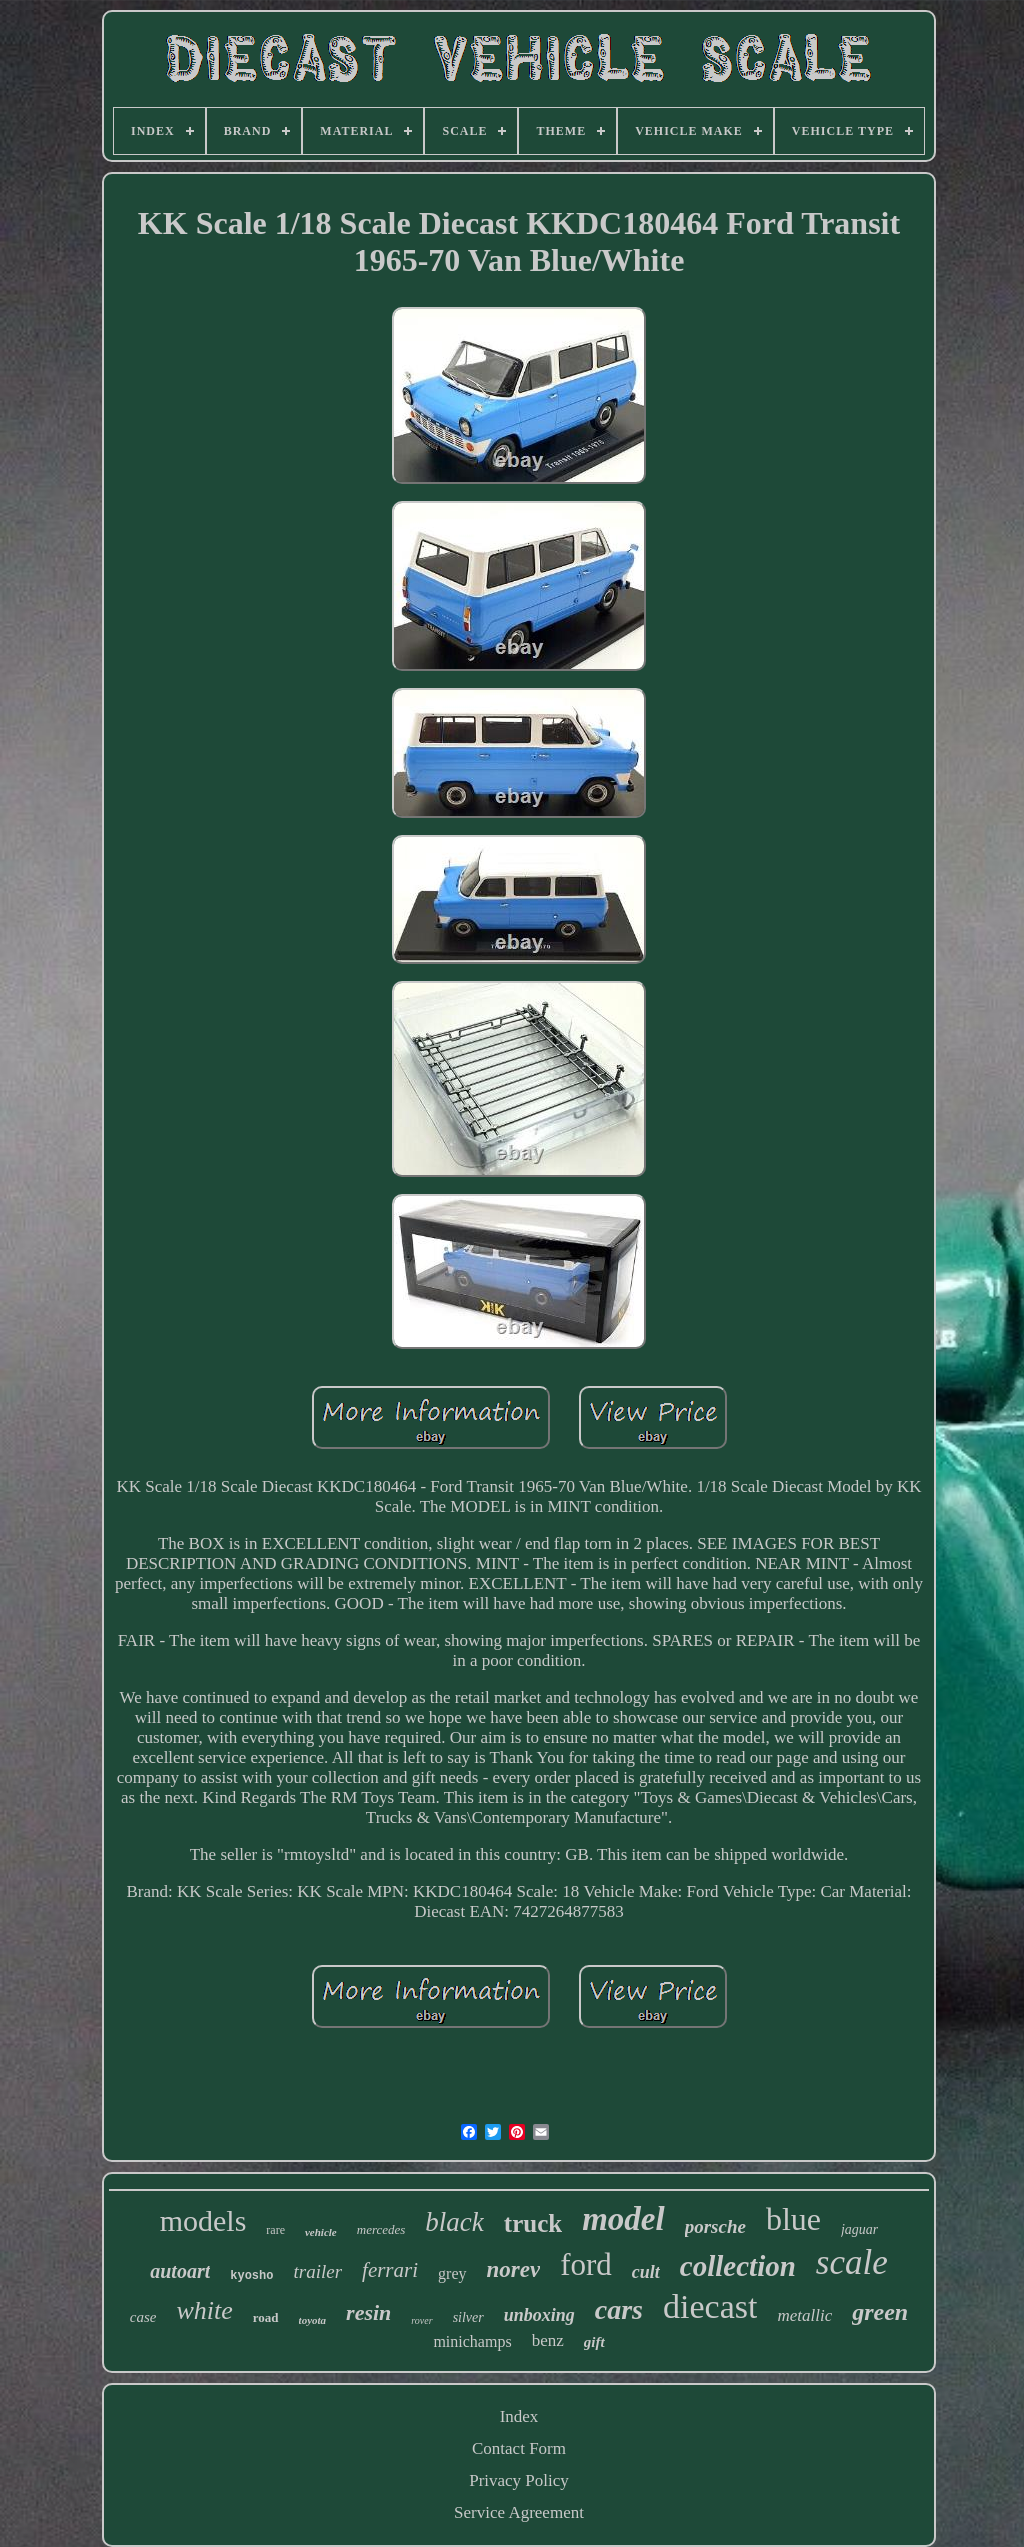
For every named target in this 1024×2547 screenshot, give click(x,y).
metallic (804, 2315)
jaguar (859, 2229)
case (143, 2317)
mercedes (381, 2229)
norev (514, 2269)
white (204, 2310)
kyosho (251, 2276)
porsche (715, 2226)
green (880, 2312)
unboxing (539, 2315)
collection (738, 2266)
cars (619, 2309)
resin (368, 2312)
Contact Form (519, 2448)
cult (646, 2272)
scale (852, 2262)
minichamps (472, 2341)
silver (468, 2317)
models (203, 2220)
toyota (313, 2320)
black (454, 2222)
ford (586, 2264)
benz (548, 2340)
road (266, 2317)
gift (594, 2342)
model (623, 2219)
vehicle (321, 2232)
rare (275, 2230)
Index (519, 2416)
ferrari (390, 2270)
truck (533, 2223)
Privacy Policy (519, 2480)
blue (793, 2219)
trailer (317, 2271)
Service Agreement (519, 2512)
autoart (180, 2271)
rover (421, 2320)
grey (452, 2273)
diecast (710, 2306)
